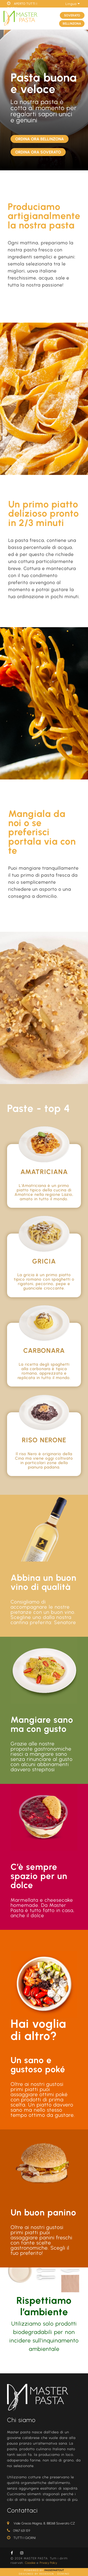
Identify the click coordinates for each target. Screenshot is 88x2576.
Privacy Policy (48, 2563)
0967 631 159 (21, 2531)
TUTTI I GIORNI (24, 2538)
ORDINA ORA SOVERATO (38, 152)
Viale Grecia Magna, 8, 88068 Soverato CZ (44, 2523)
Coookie (30, 2563)
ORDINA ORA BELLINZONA (39, 139)
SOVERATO (72, 15)
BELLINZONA (72, 23)
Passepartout (54, 2570)
